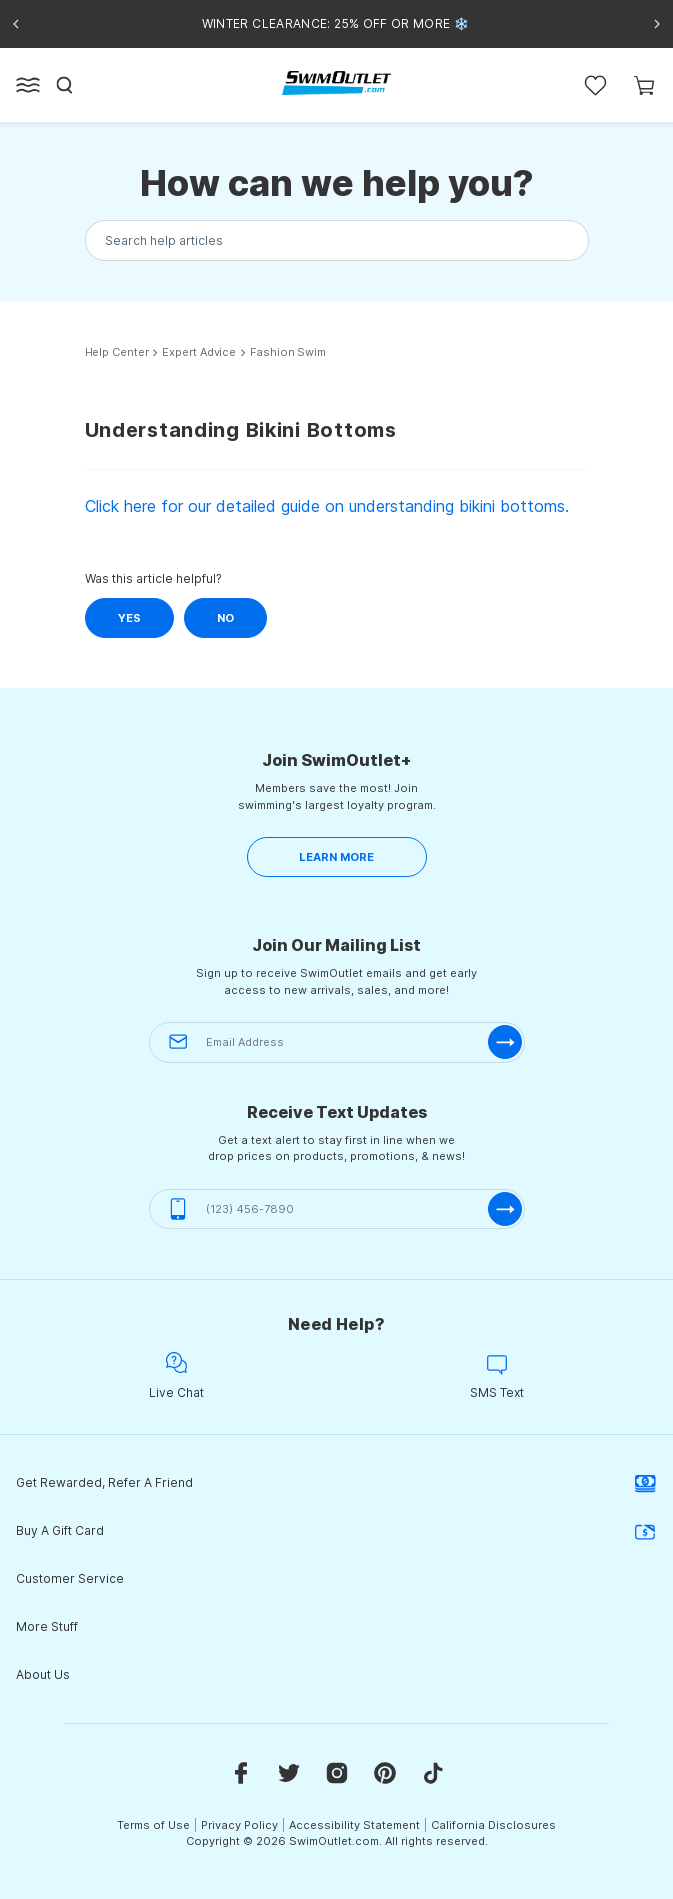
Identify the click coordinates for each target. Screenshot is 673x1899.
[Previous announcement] (16, 24)
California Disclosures (493, 1825)
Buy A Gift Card (336, 1531)
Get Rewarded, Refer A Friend (336, 1483)
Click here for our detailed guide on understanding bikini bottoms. (327, 506)
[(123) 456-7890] (337, 1209)
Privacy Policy (239, 1825)
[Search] (65, 85)
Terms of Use (153, 1825)
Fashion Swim (288, 352)
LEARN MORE (336, 857)
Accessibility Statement (354, 1825)
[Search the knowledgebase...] (337, 240)
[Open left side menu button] (28, 85)
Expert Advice (199, 352)
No (225, 618)
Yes (129, 618)
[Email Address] (337, 1042)
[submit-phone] (505, 1209)
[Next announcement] (657, 24)
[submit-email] (505, 1042)
